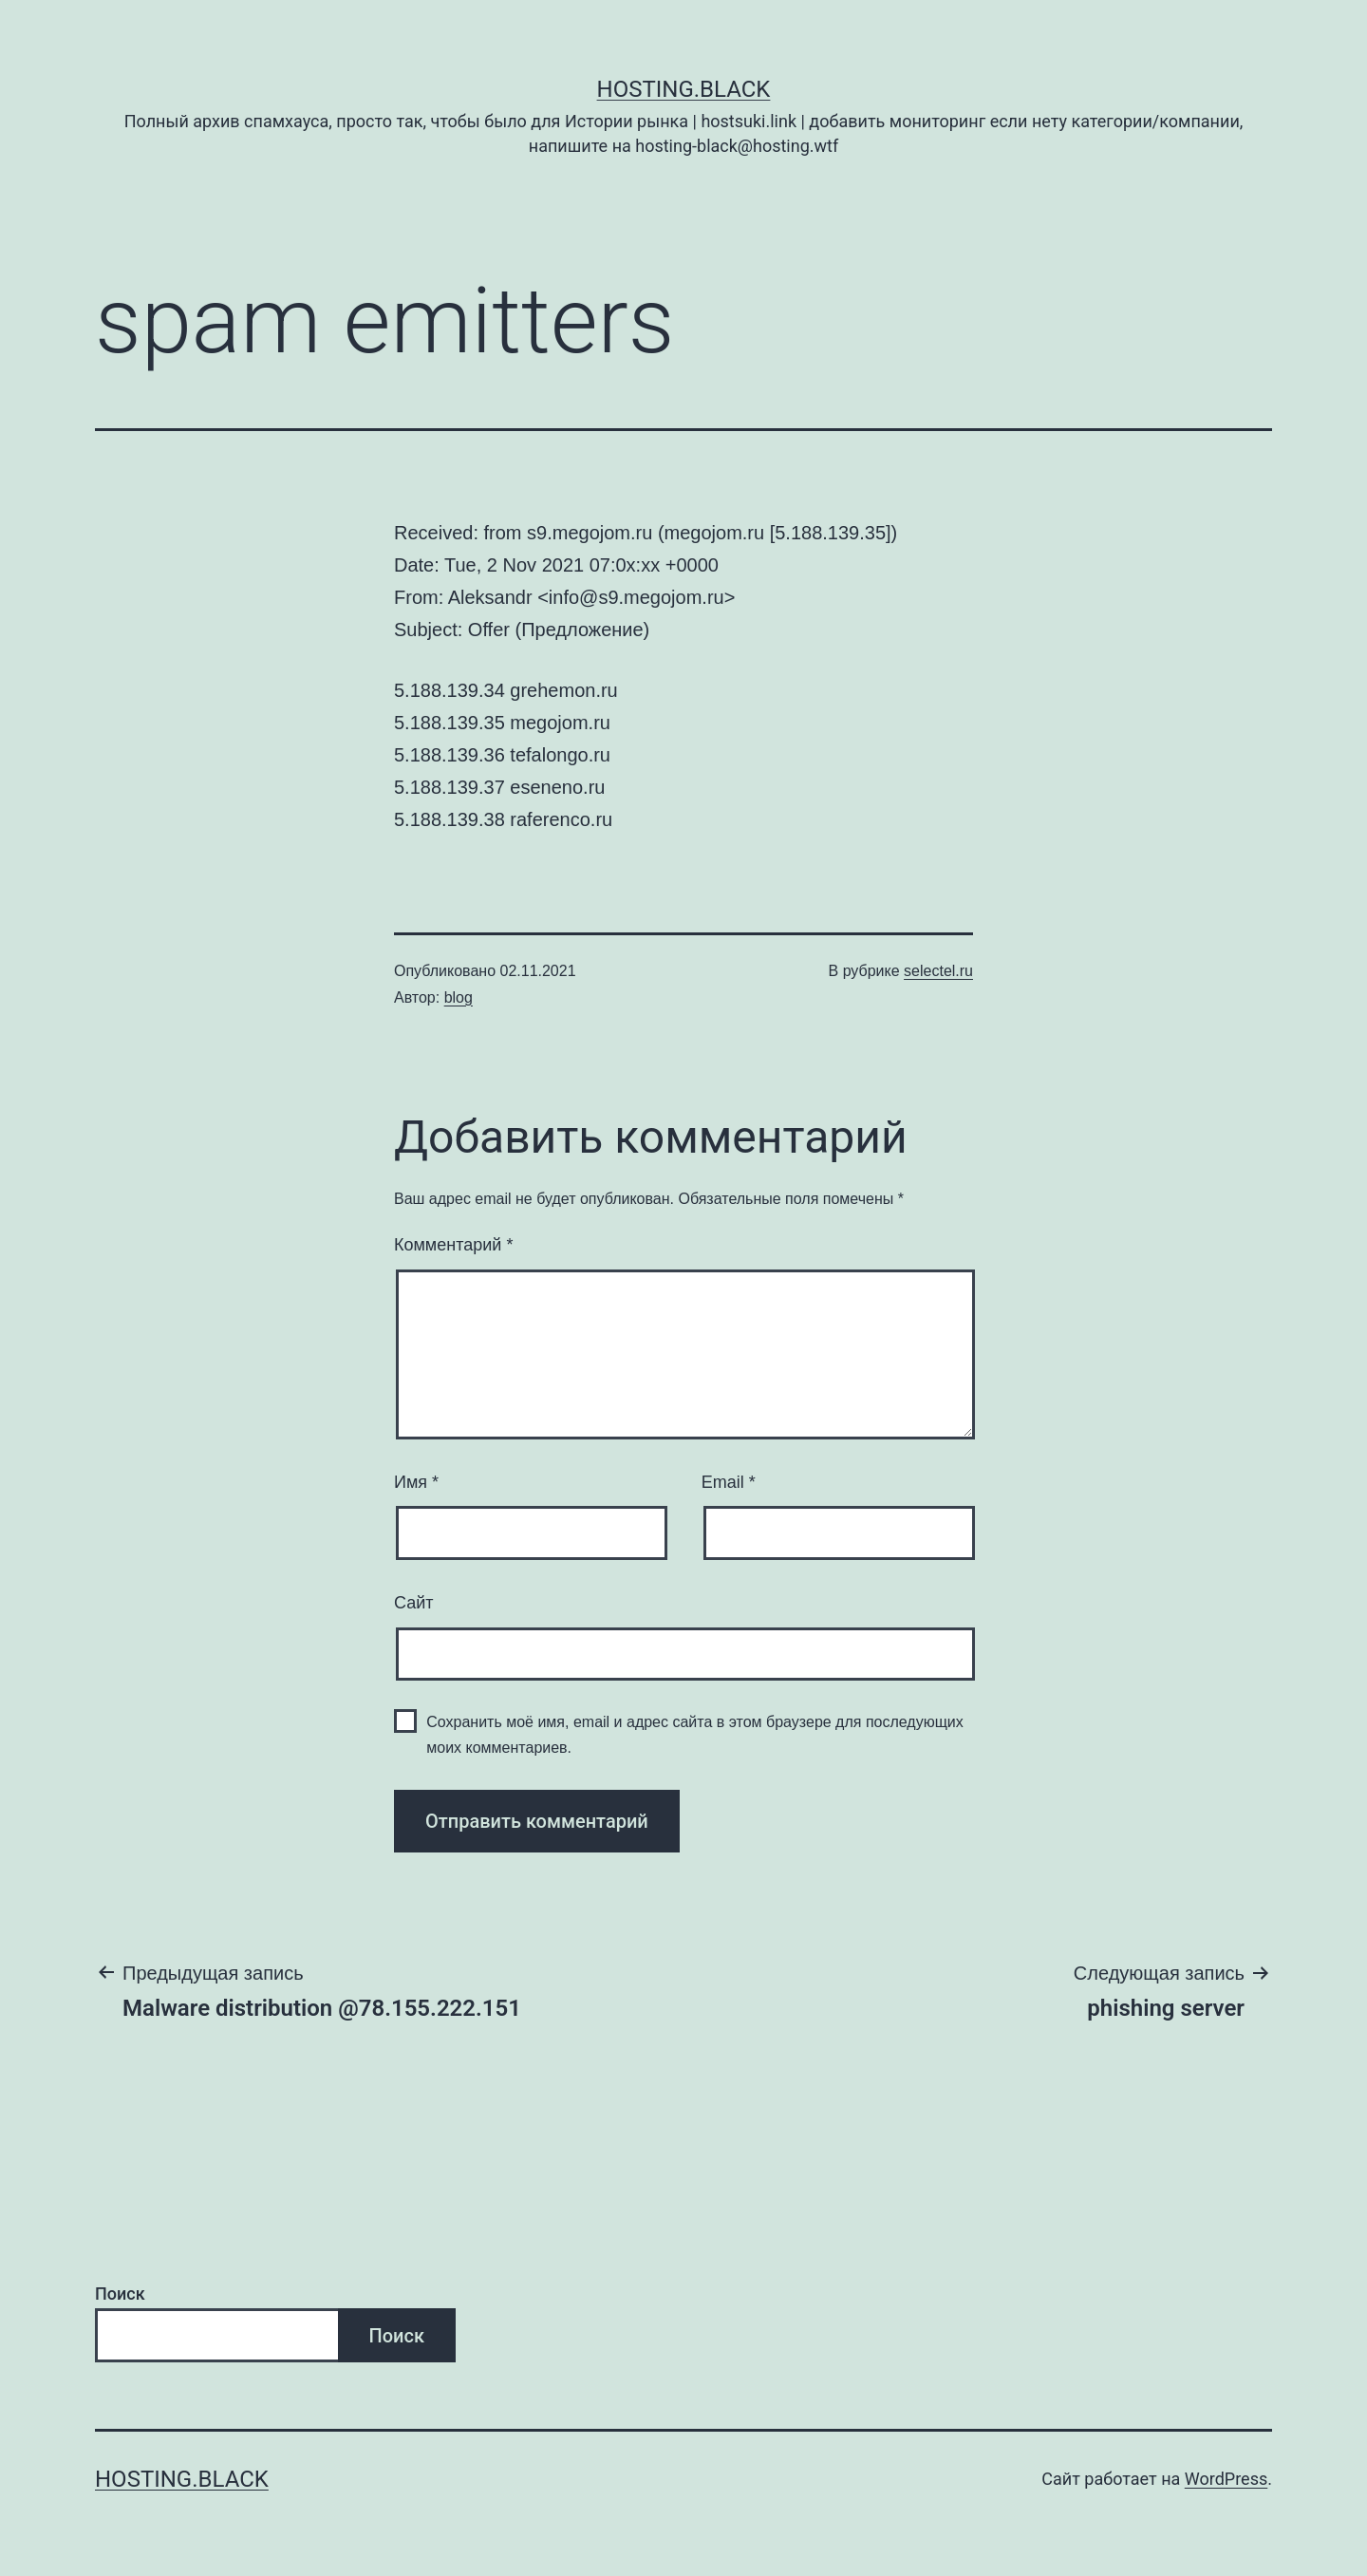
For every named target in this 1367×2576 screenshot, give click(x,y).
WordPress (1226, 2479)
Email (729, 1482)
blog (458, 997)
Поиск (120, 2293)
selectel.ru (938, 971)
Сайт (414, 1602)
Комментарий (453, 1244)
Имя (416, 1482)
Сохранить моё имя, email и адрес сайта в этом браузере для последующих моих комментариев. (695, 1735)
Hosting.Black (684, 89)
